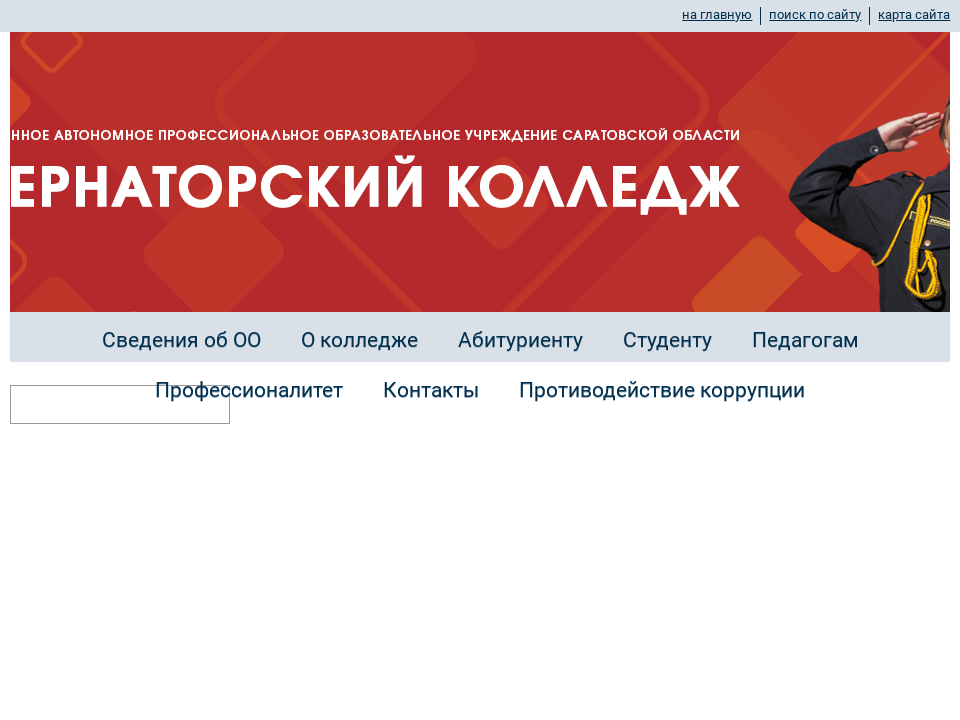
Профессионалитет (249, 390)
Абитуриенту (520, 340)
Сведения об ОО (181, 340)
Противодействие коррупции (662, 390)
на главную (717, 14)
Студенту (667, 340)
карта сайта (914, 14)
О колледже (359, 340)
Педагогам (805, 340)
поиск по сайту (815, 14)
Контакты (431, 390)
